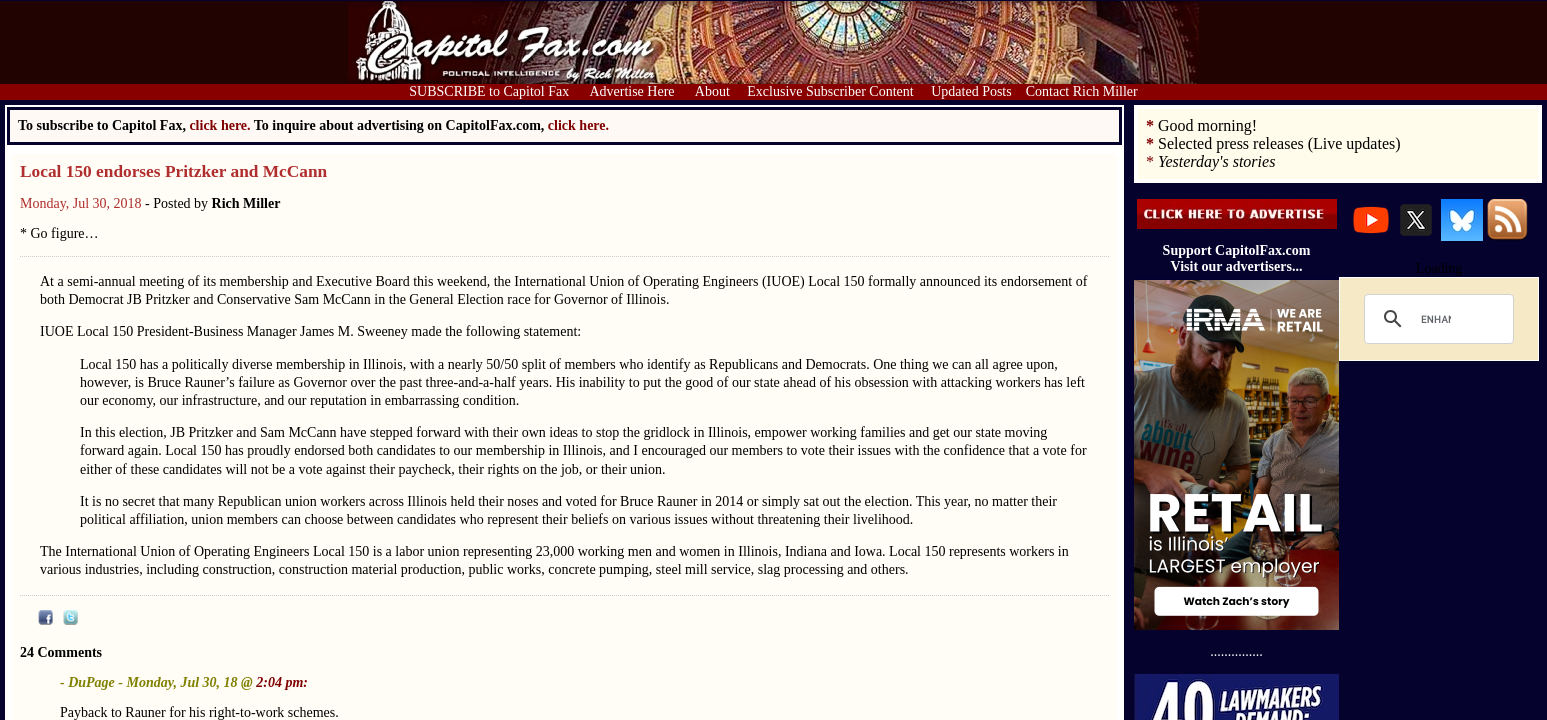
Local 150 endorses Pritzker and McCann (173, 171)
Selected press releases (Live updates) (1279, 143)
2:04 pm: (282, 682)
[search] (1436, 319)
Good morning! (1207, 125)
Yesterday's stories (1216, 161)
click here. (578, 125)
